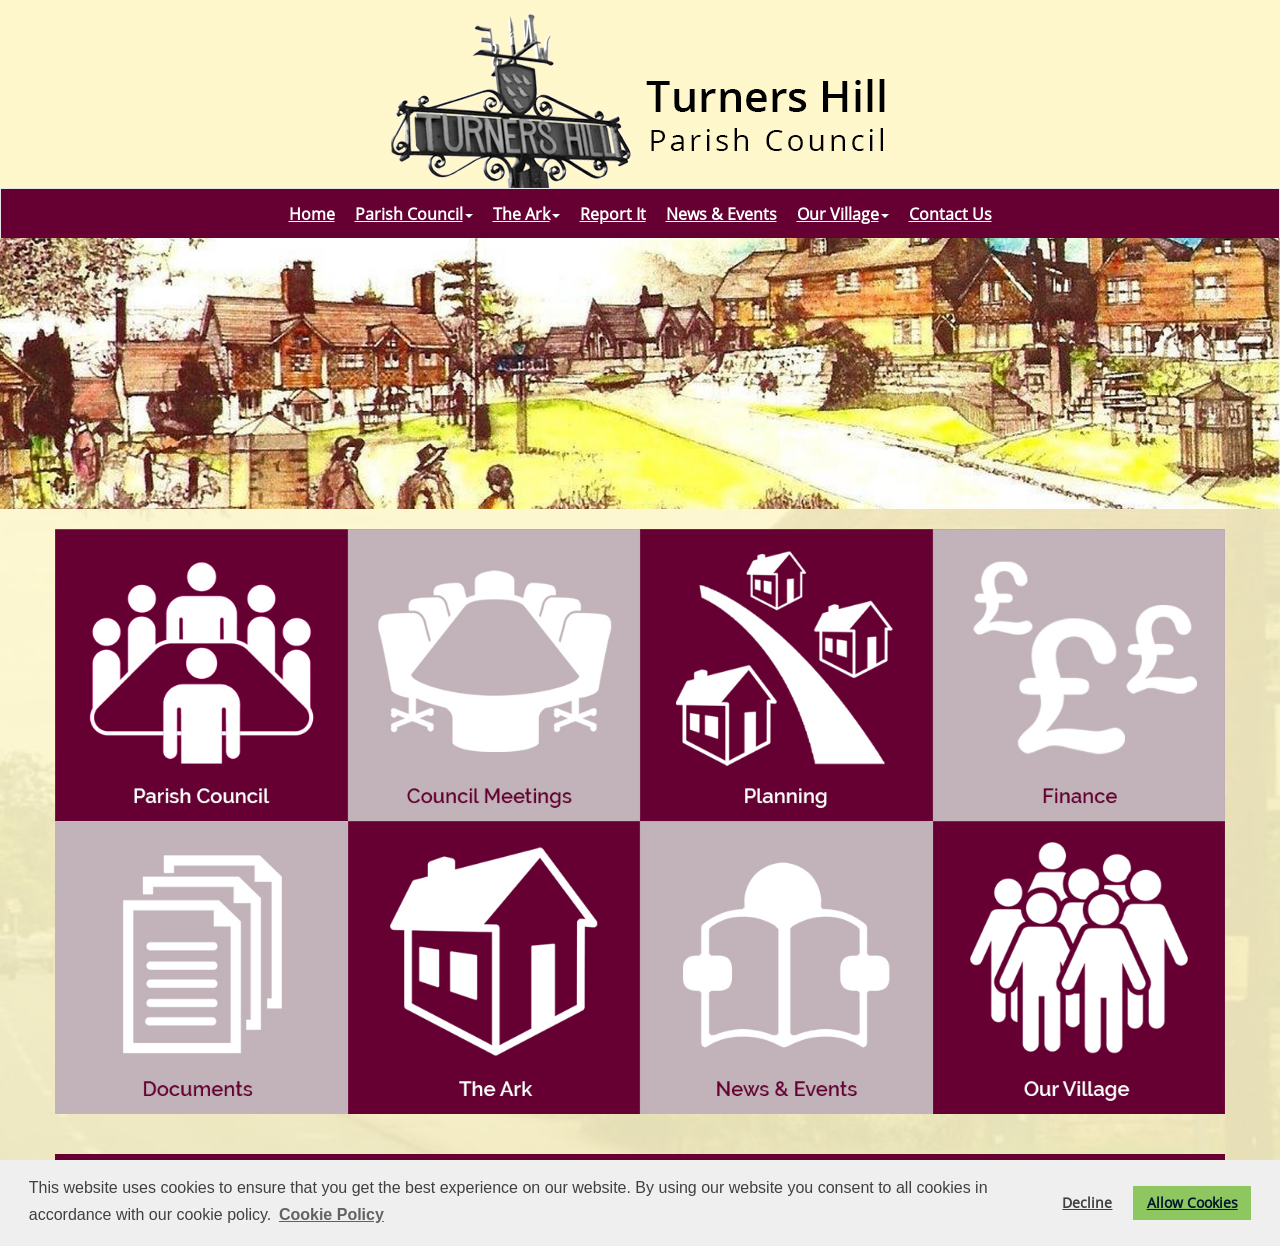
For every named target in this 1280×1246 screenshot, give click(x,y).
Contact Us (950, 214)
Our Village (843, 214)
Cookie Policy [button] (331, 1214)
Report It (613, 214)
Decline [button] (1087, 1202)
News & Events (721, 214)
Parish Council (414, 214)
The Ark (526, 214)
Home (312, 214)
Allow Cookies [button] (1192, 1202)
